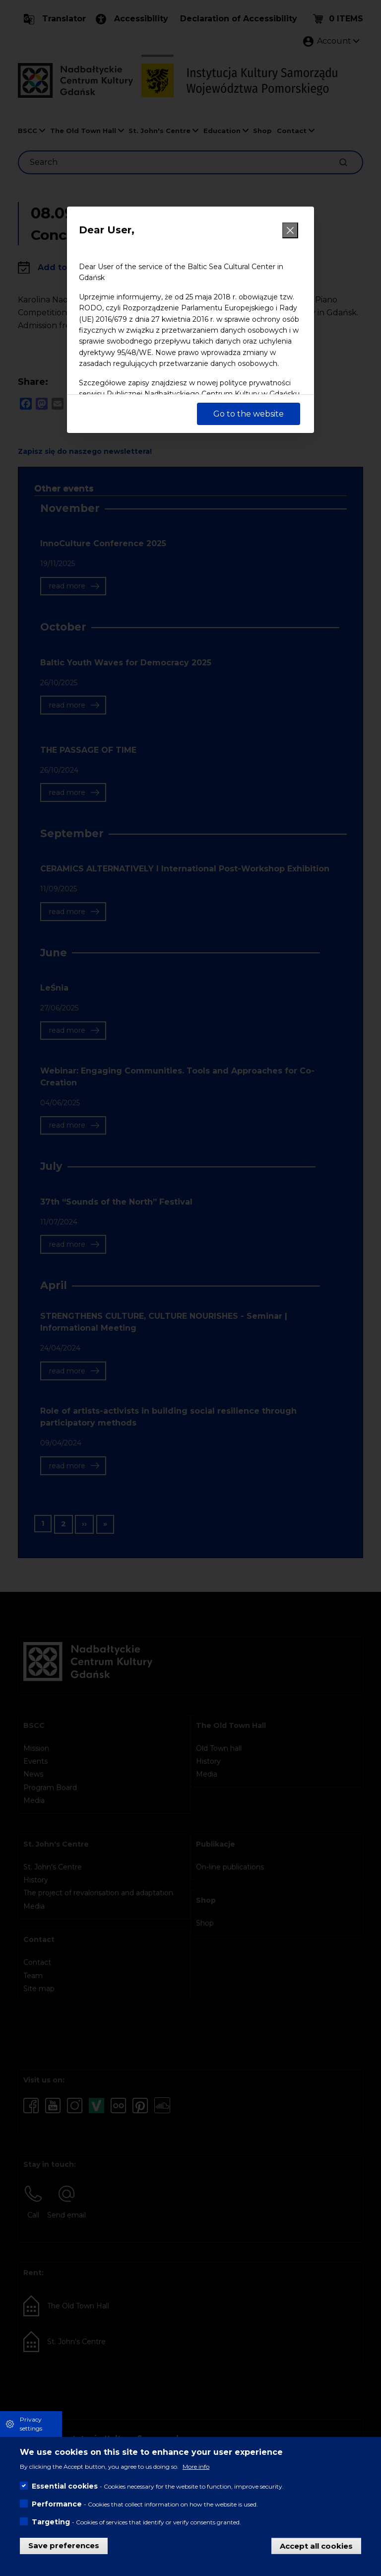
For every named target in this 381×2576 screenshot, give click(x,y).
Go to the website (248, 414)
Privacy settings (31, 2424)
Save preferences (63, 2545)
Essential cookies (65, 2486)
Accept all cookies (316, 2545)
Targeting (51, 2521)
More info (196, 2466)
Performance (57, 2504)
